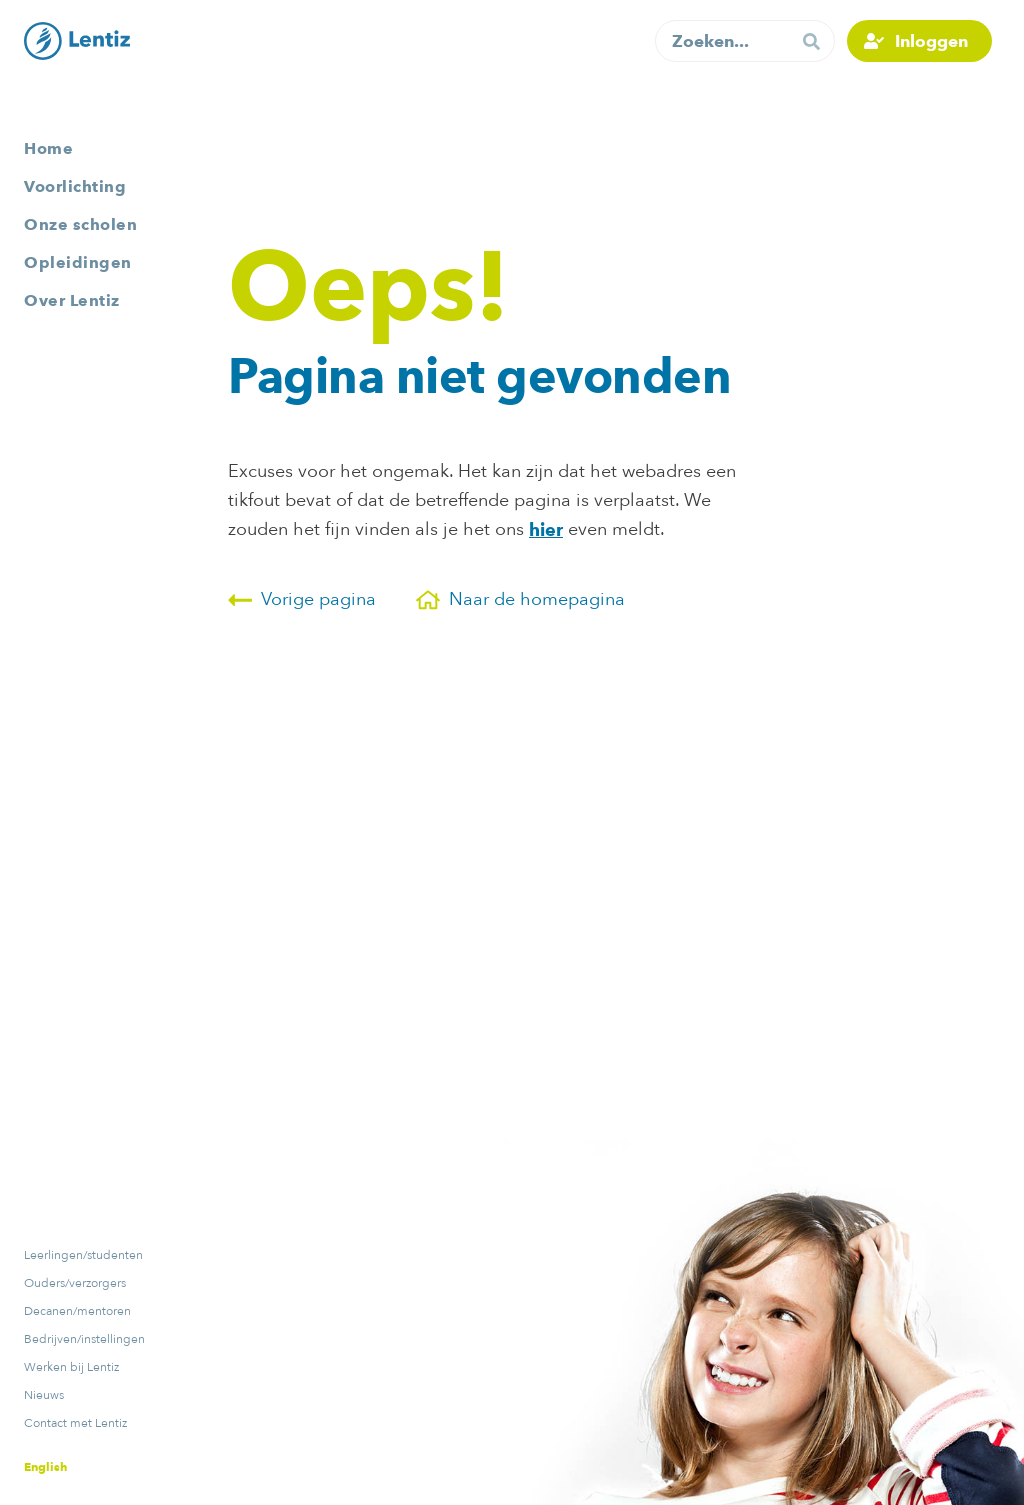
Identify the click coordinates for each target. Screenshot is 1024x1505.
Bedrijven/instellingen (84, 1339)
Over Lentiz (72, 300)
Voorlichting (75, 186)
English (45, 1466)
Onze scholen (80, 224)
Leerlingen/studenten (83, 1255)
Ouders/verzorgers (75, 1283)
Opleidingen (78, 262)
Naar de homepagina (520, 599)
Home (48, 148)
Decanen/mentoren (77, 1311)
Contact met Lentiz (75, 1423)
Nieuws (44, 1395)
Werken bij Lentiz (71, 1367)
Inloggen (931, 41)
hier (546, 529)
